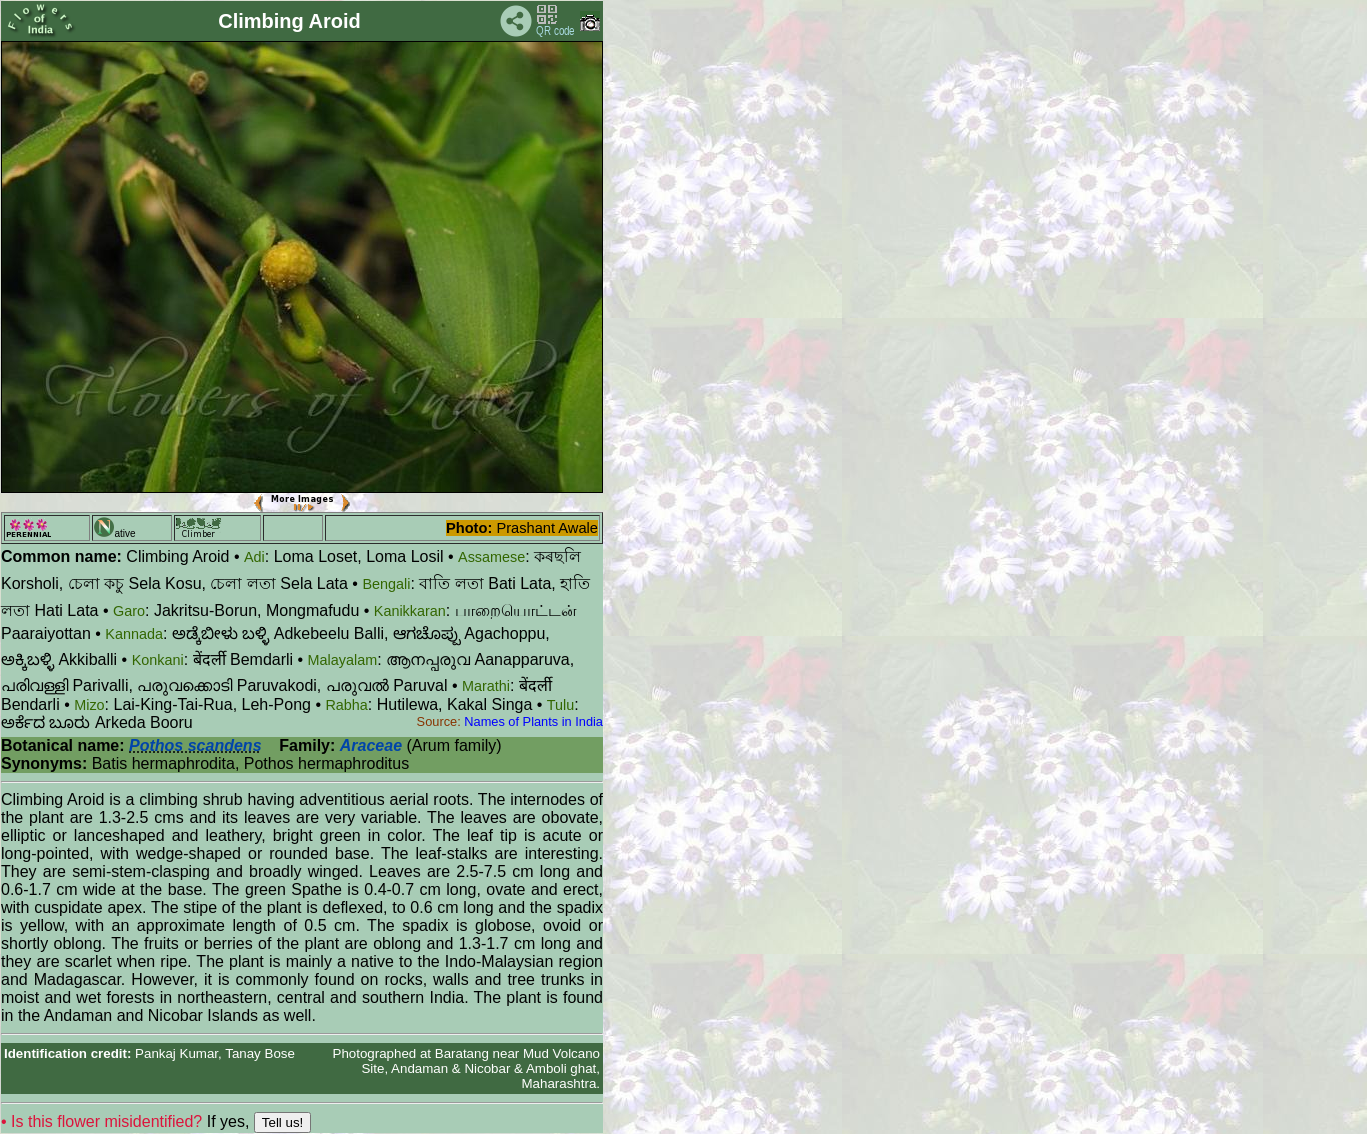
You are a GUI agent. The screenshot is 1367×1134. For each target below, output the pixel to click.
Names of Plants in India (533, 721)
